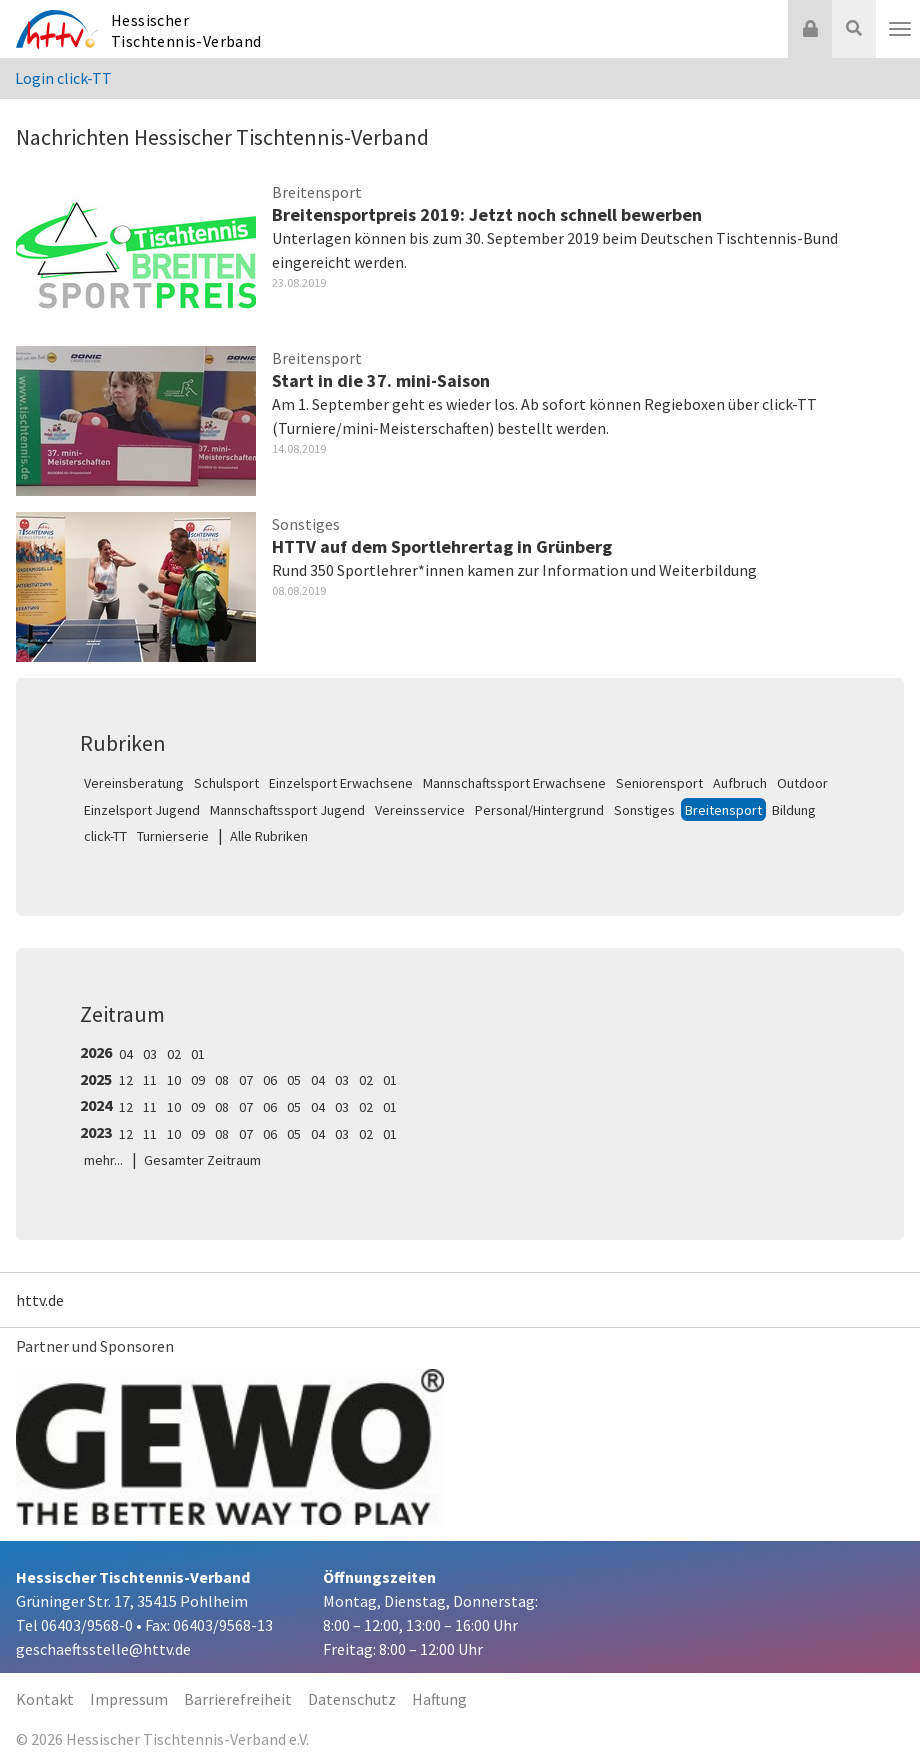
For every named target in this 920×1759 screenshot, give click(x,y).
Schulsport (226, 783)
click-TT (105, 836)
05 (294, 1080)
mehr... (103, 1160)
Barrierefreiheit (238, 1699)
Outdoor (802, 783)
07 (246, 1080)
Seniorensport (659, 783)
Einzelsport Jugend (142, 810)
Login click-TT (63, 78)
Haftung (439, 1699)
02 (174, 1054)
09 (198, 1080)
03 (150, 1054)
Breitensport (723, 810)
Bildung (794, 810)
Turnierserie (173, 836)
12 (126, 1080)
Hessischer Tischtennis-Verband (186, 30)
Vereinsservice (420, 810)
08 (222, 1080)
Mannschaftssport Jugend (287, 810)
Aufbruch (740, 783)
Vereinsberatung (134, 783)
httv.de (40, 1300)
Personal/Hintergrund (539, 810)
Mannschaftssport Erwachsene (514, 783)
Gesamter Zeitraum (202, 1160)
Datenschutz (352, 1699)
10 (174, 1080)
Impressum (129, 1699)
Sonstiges (644, 810)
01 (198, 1054)
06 (270, 1080)
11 (150, 1080)
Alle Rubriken (269, 836)
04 (126, 1054)
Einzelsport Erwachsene (341, 783)
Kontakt (45, 1699)
